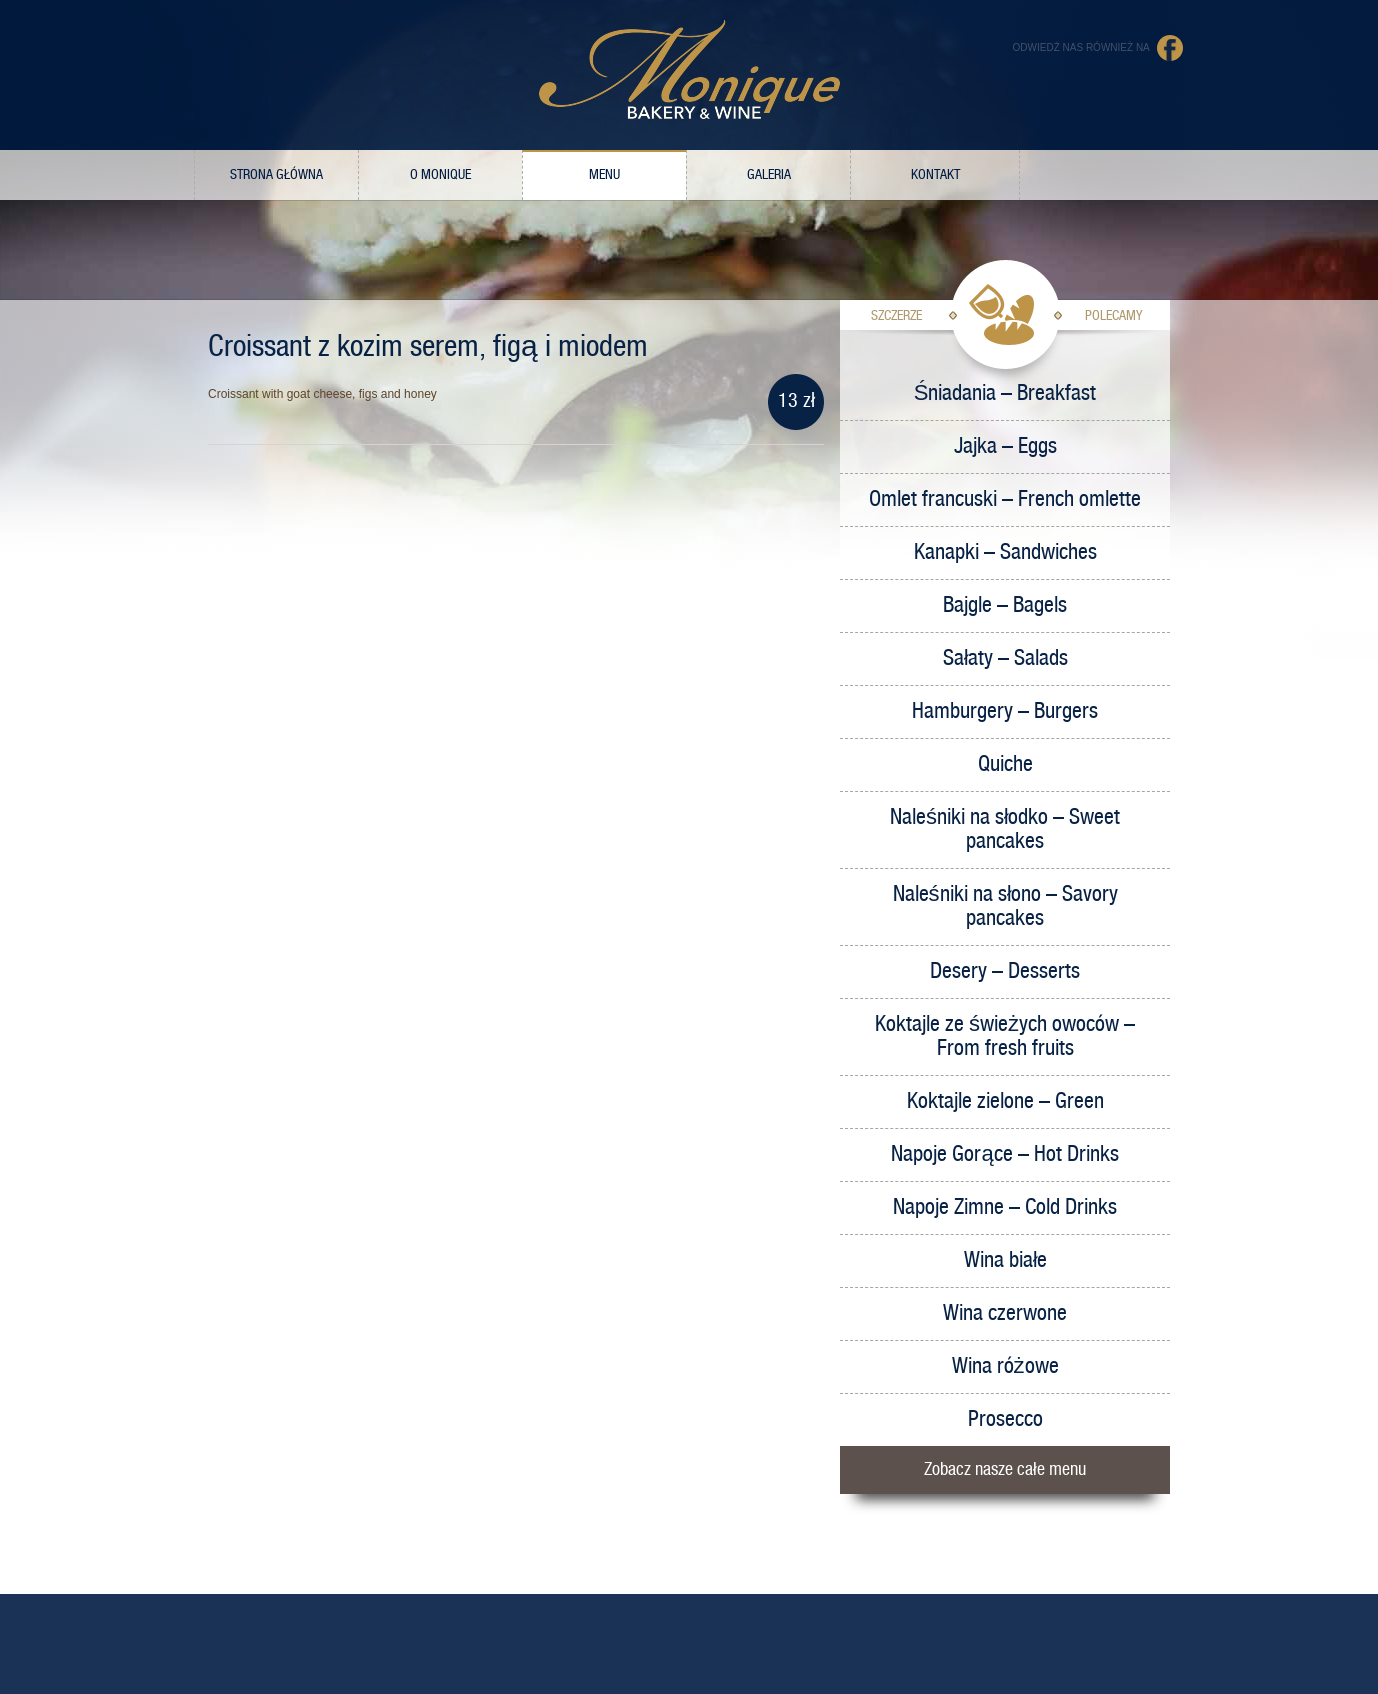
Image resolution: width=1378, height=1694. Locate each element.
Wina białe (1005, 1260)
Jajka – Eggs (1005, 446)
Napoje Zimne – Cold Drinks (1005, 1207)
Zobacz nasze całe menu (1005, 1469)
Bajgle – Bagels (1005, 605)
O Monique (440, 175)
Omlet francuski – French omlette (1005, 499)
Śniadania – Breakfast (1005, 393)
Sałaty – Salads (1005, 658)
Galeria (769, 175)
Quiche (1005, 764)
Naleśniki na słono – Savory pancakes (1005, 906)
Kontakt (935, 175)
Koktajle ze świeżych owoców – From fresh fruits (1005, 1036)
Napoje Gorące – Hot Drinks (1004, 1154)
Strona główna (276, 175)
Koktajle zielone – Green (1005, 1101)
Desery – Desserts (1005, 971)
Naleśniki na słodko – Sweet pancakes (1005, 829)
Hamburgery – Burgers (1005, 711)
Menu (604, 175)
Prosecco (1005, 1419)
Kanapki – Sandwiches (1005, 552)
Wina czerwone (1005, 1313)
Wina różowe (1005, 1366)
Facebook (1170, 48)
